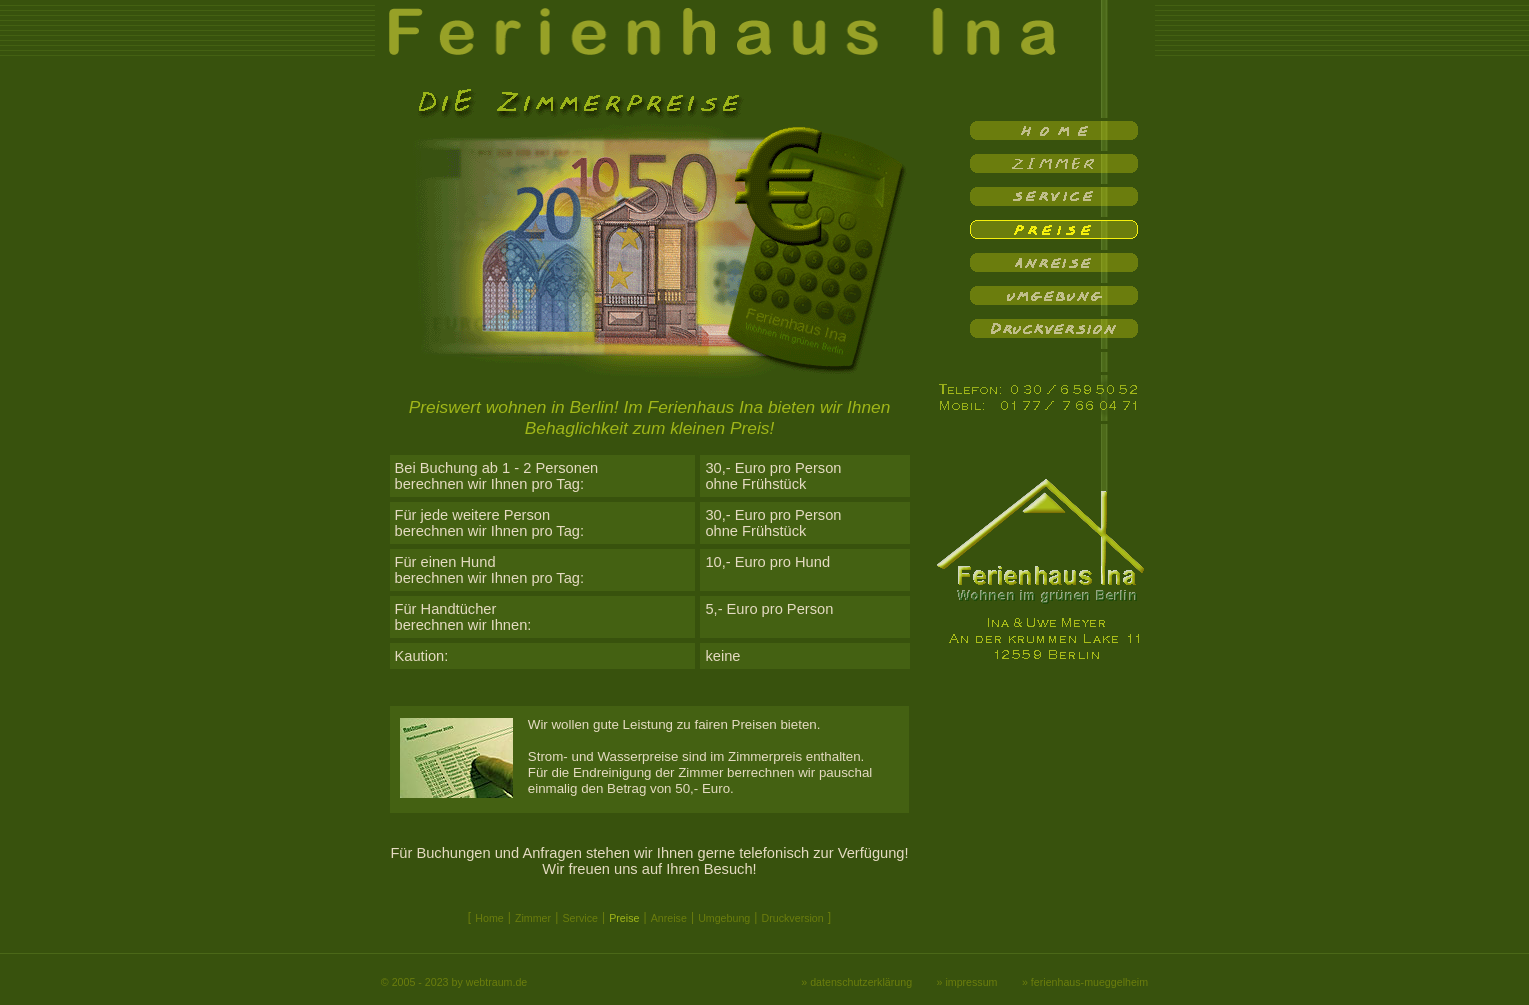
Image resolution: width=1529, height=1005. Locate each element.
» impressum (967, 982)
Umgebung (724, 918)
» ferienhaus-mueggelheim (1085, 982)
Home (489, 918)
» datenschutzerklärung (856, 982)
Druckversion (793, 918)
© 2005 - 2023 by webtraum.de (454, 982)
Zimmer (533, 918)
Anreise (669, 918)
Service (580, 918)
